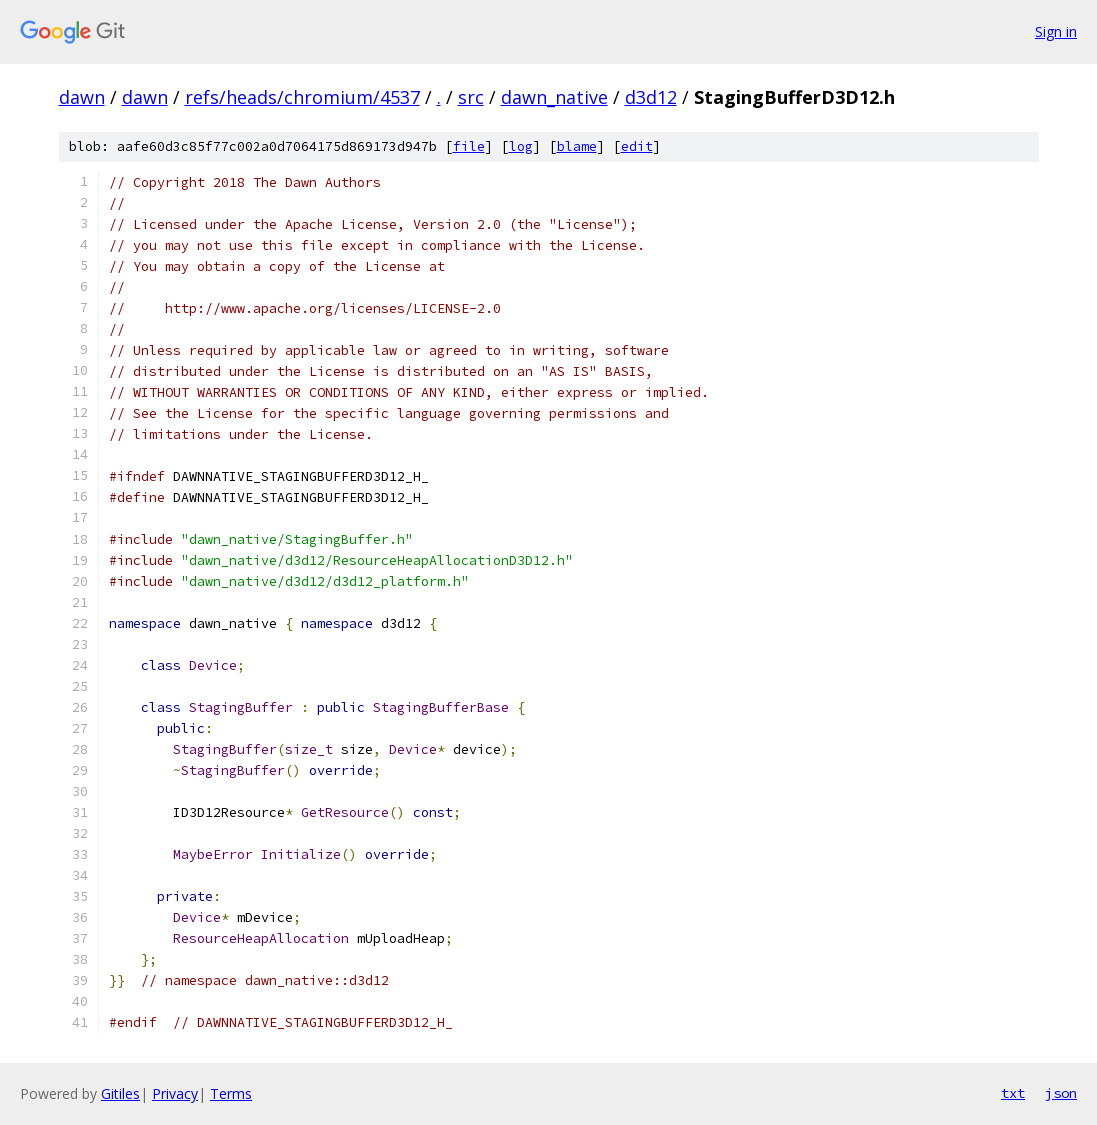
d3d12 (651, 97)
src (471, 97)
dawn (82, 97)
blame (577, 146)
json (1061, 1093)
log (521, 146)
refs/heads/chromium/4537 (302, 97)
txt (1013, 1093)
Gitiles (120, 1093)
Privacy (175, 1093)
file (469, 146)
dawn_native (554, 97)
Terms (231, 1093)
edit (637, 146)
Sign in (1056, 31)
